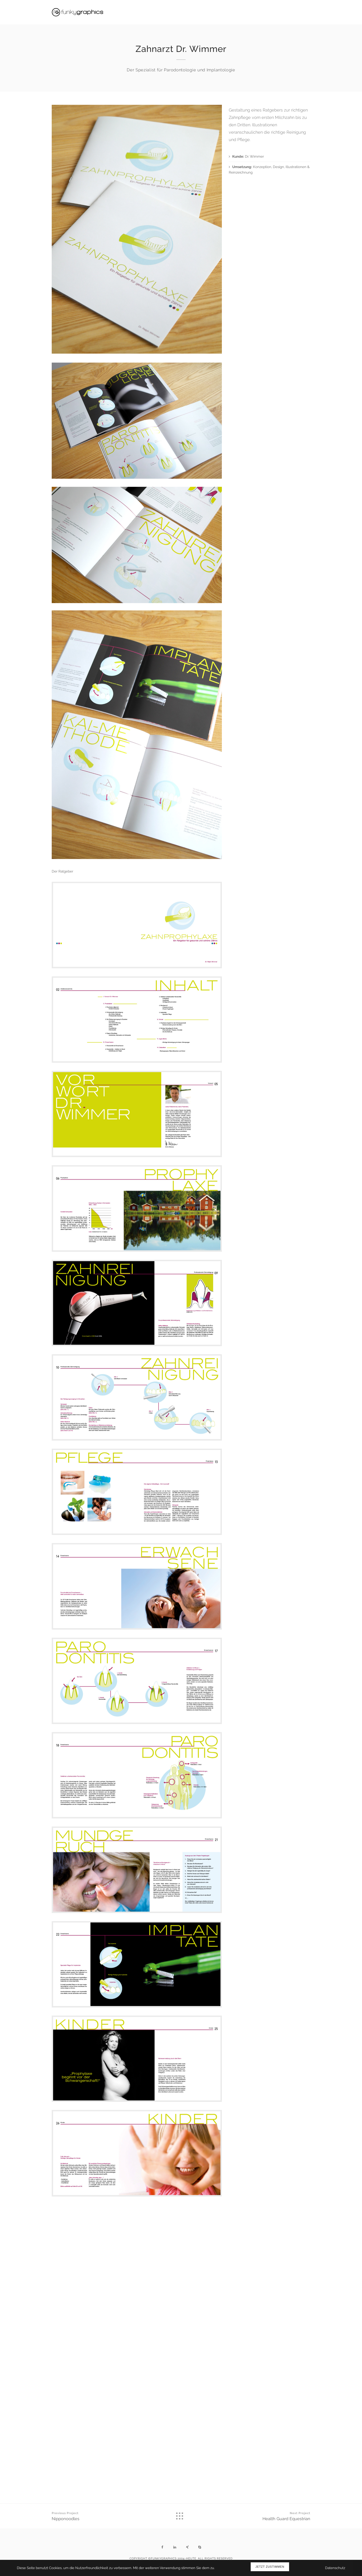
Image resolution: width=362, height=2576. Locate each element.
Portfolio (186, 12)
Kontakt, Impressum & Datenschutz (276, 12)
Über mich (221, 12)
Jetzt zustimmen (269, 2566)
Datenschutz (335, 2568)
